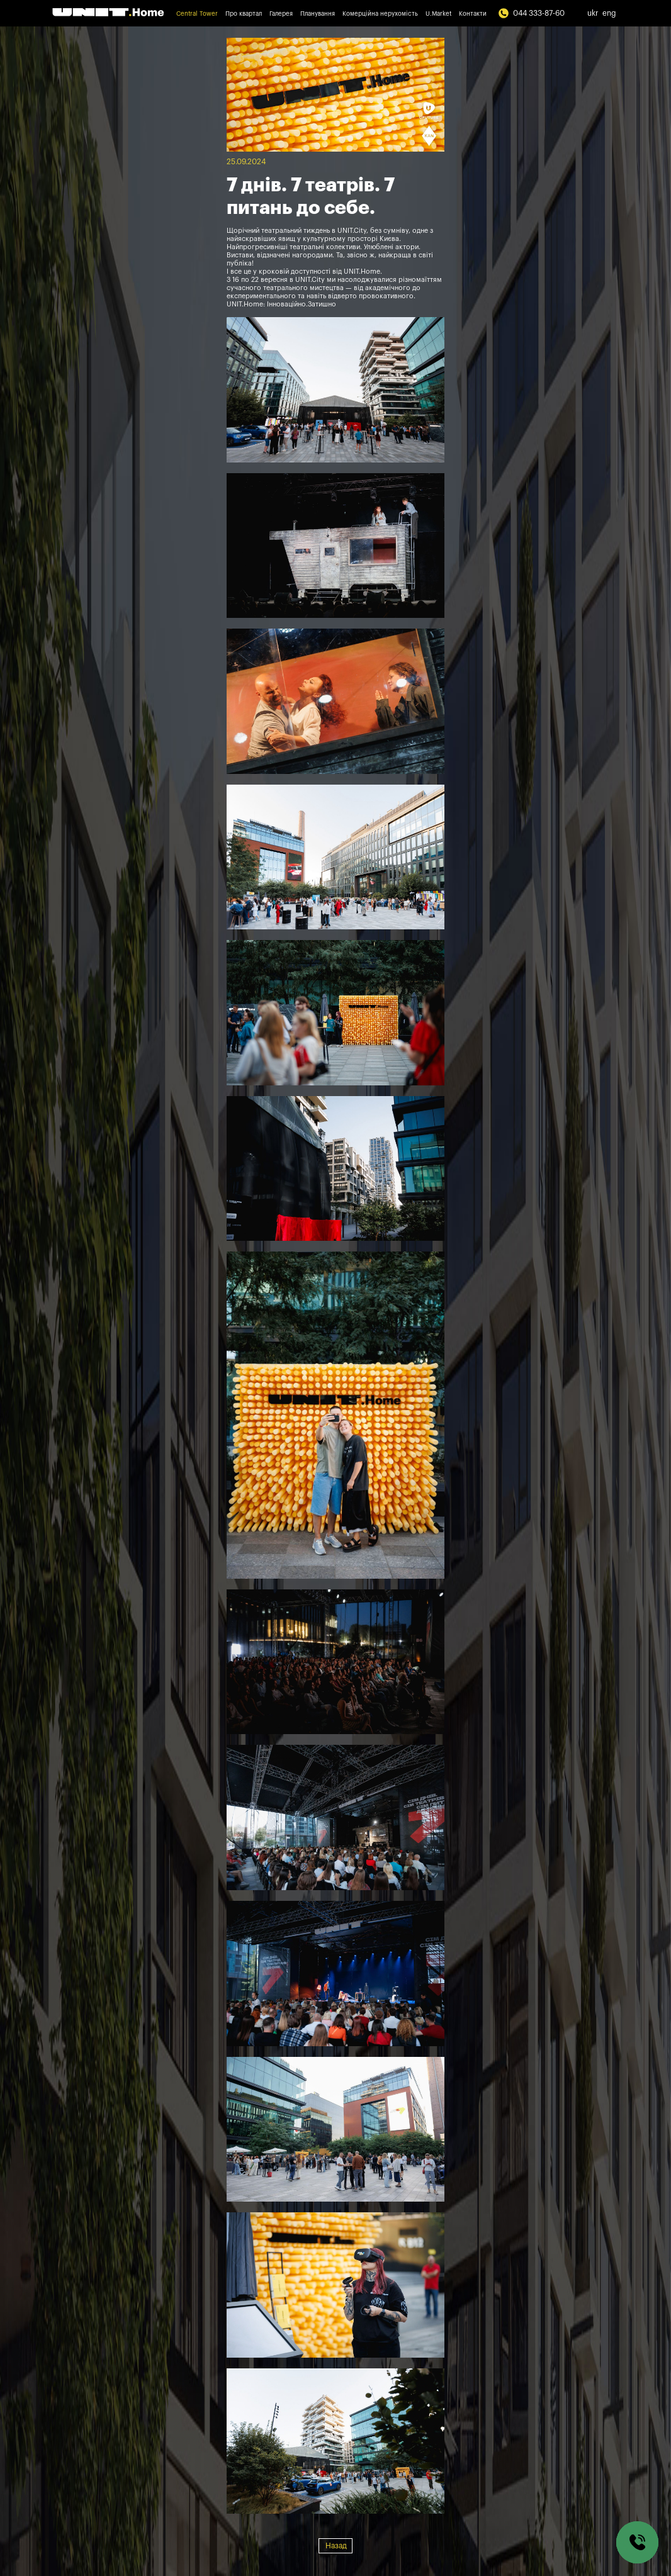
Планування (317, 14)
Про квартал (243, 14)
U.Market (438, 14)
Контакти (473, 14)
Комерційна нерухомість (380, 14)
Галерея (281, 14)
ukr (593, 13)
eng (609, 13)
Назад (336, 2546)
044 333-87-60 (531, 13)
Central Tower (197, 14)
